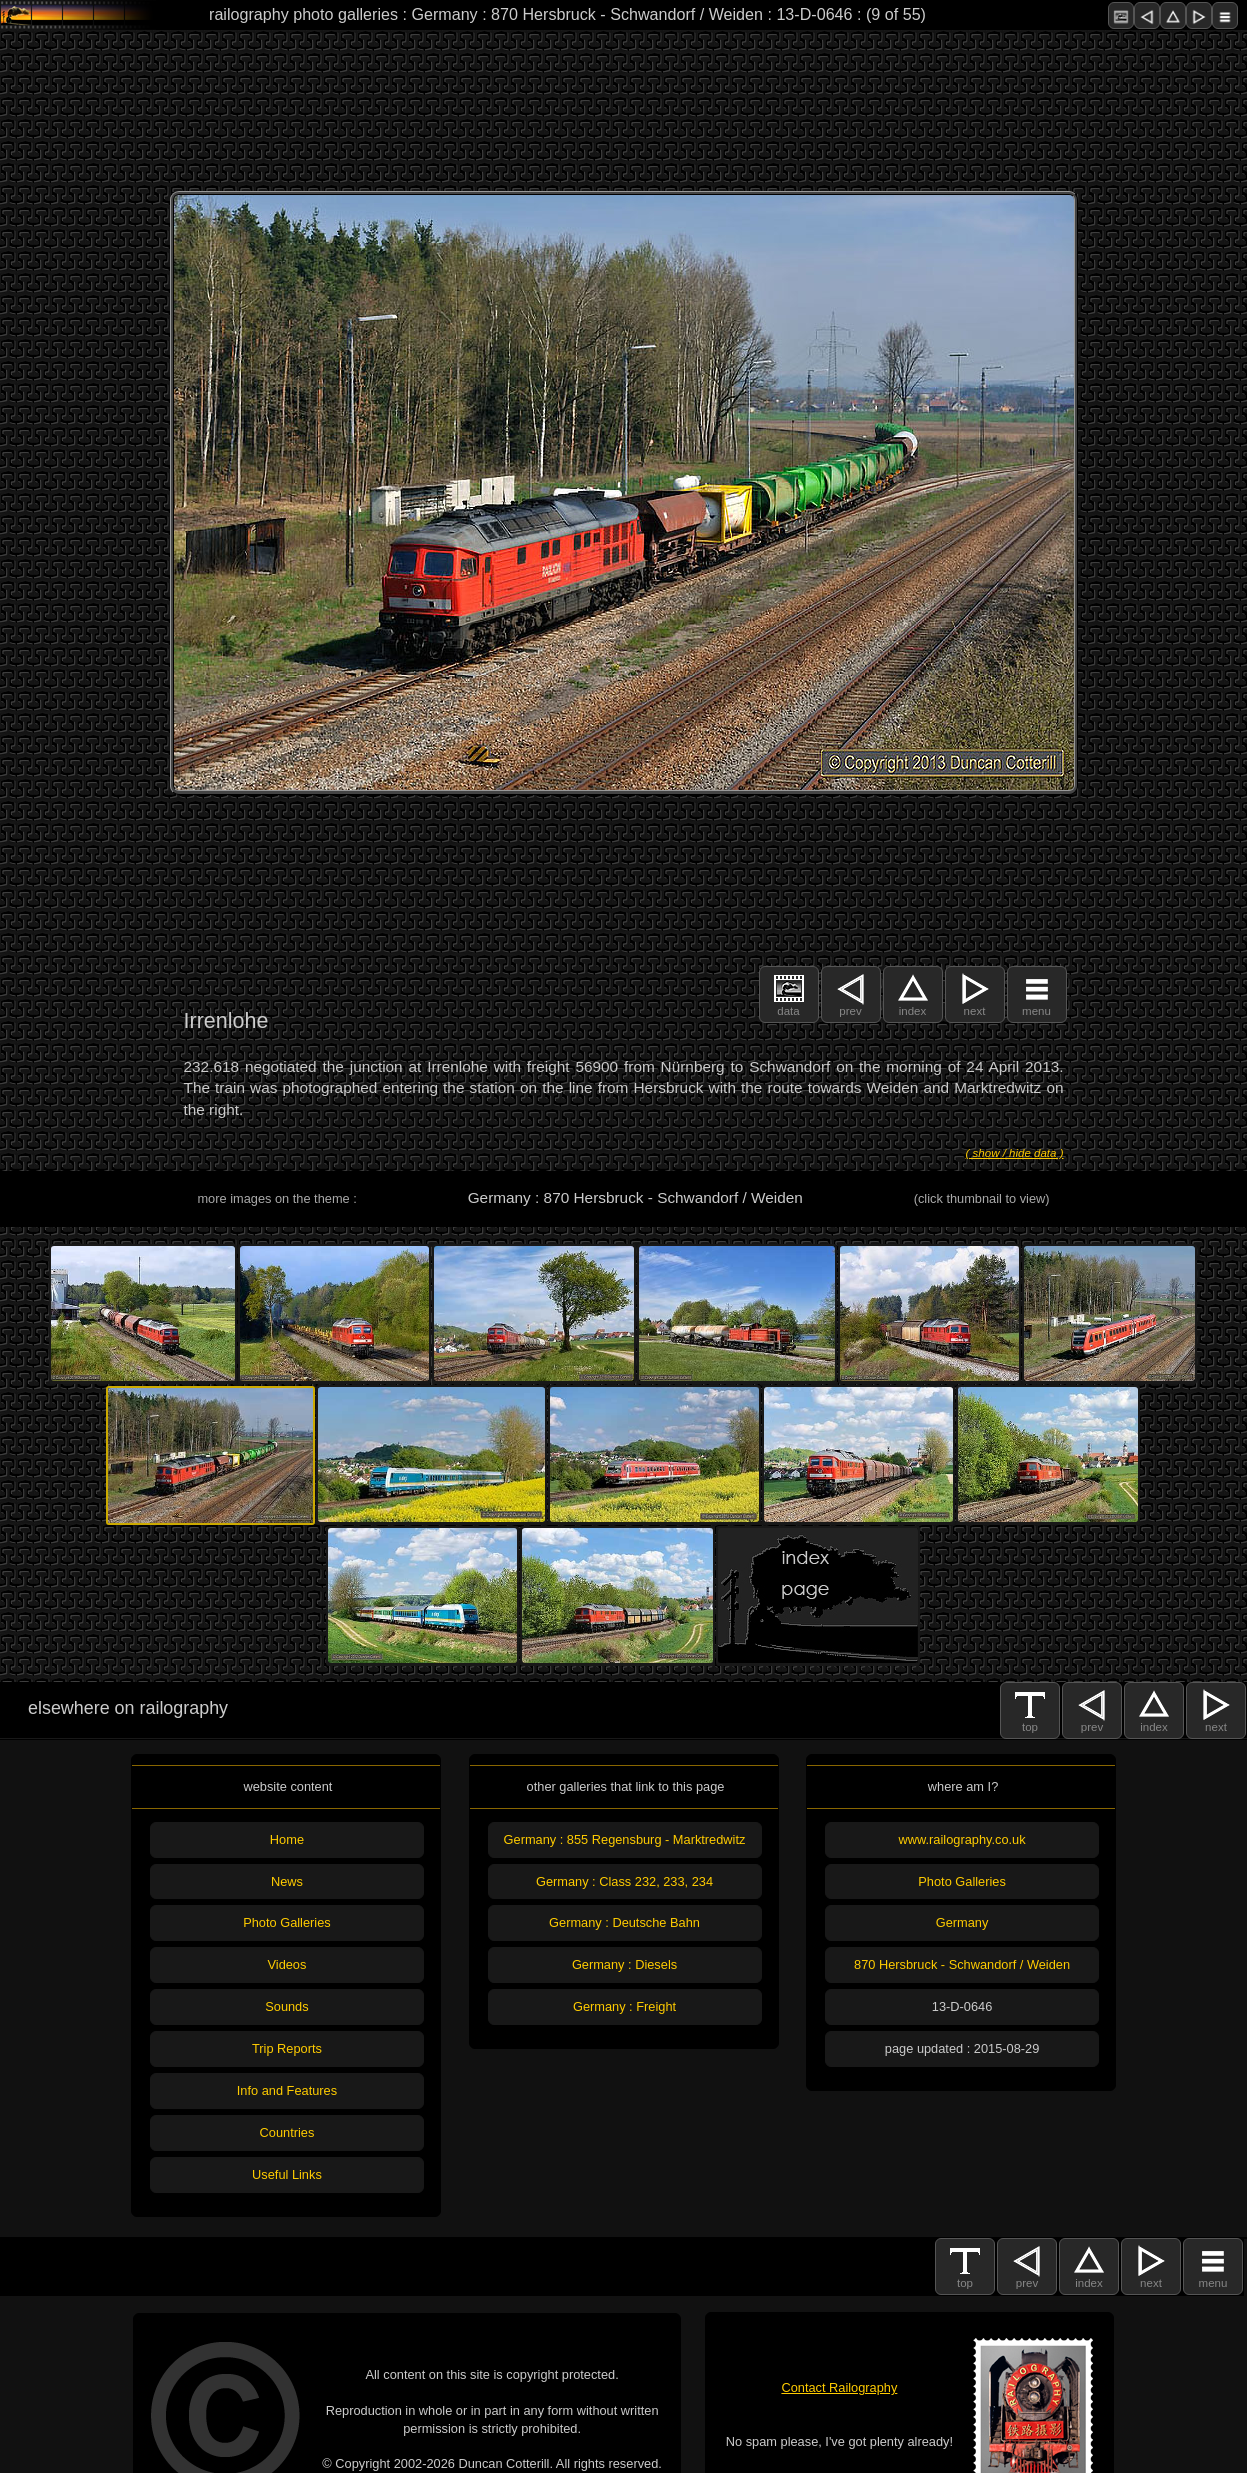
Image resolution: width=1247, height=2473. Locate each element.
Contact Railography (839, 2387)
